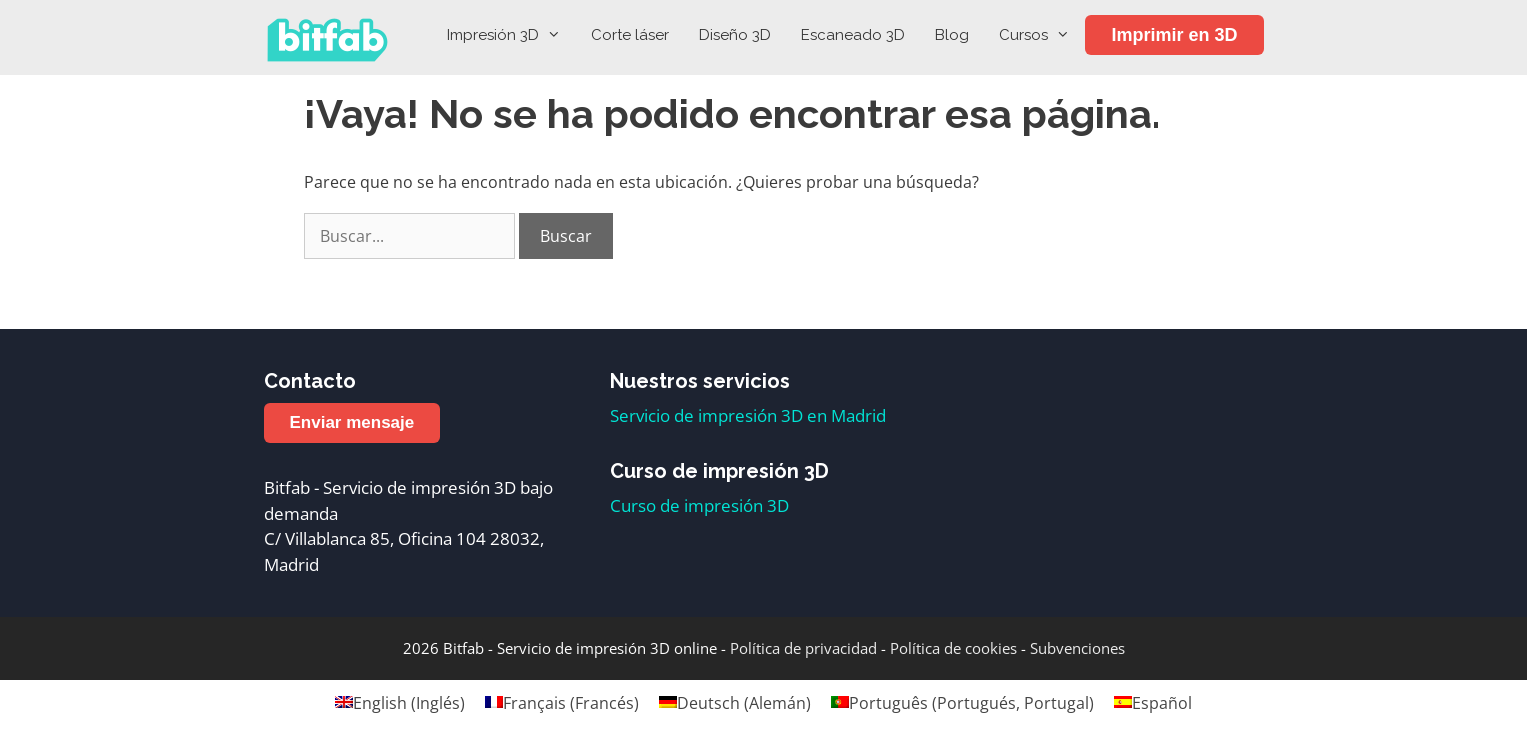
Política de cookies (953, 648)
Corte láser (630, 35)
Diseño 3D (735, 35)
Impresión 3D (511, 35)
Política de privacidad (803, 648)
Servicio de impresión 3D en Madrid (748, 415)
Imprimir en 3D (1174, 35)
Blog (952, 35)
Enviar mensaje (352, 422)
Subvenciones (1077, 648)
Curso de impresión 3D (699, 505)
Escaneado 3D (853, 35)
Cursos (1042, 35)
